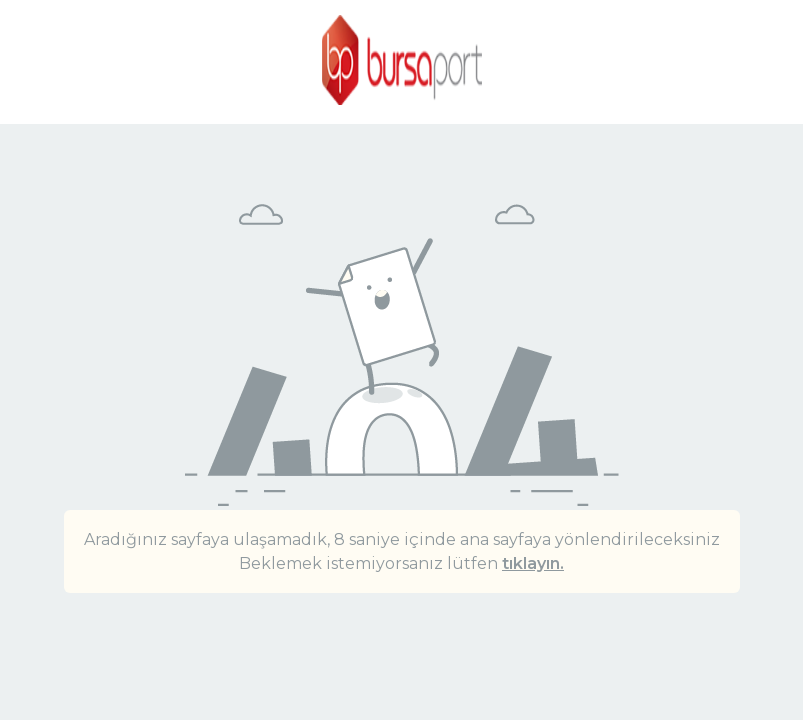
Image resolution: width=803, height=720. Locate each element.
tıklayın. (533, 563)
